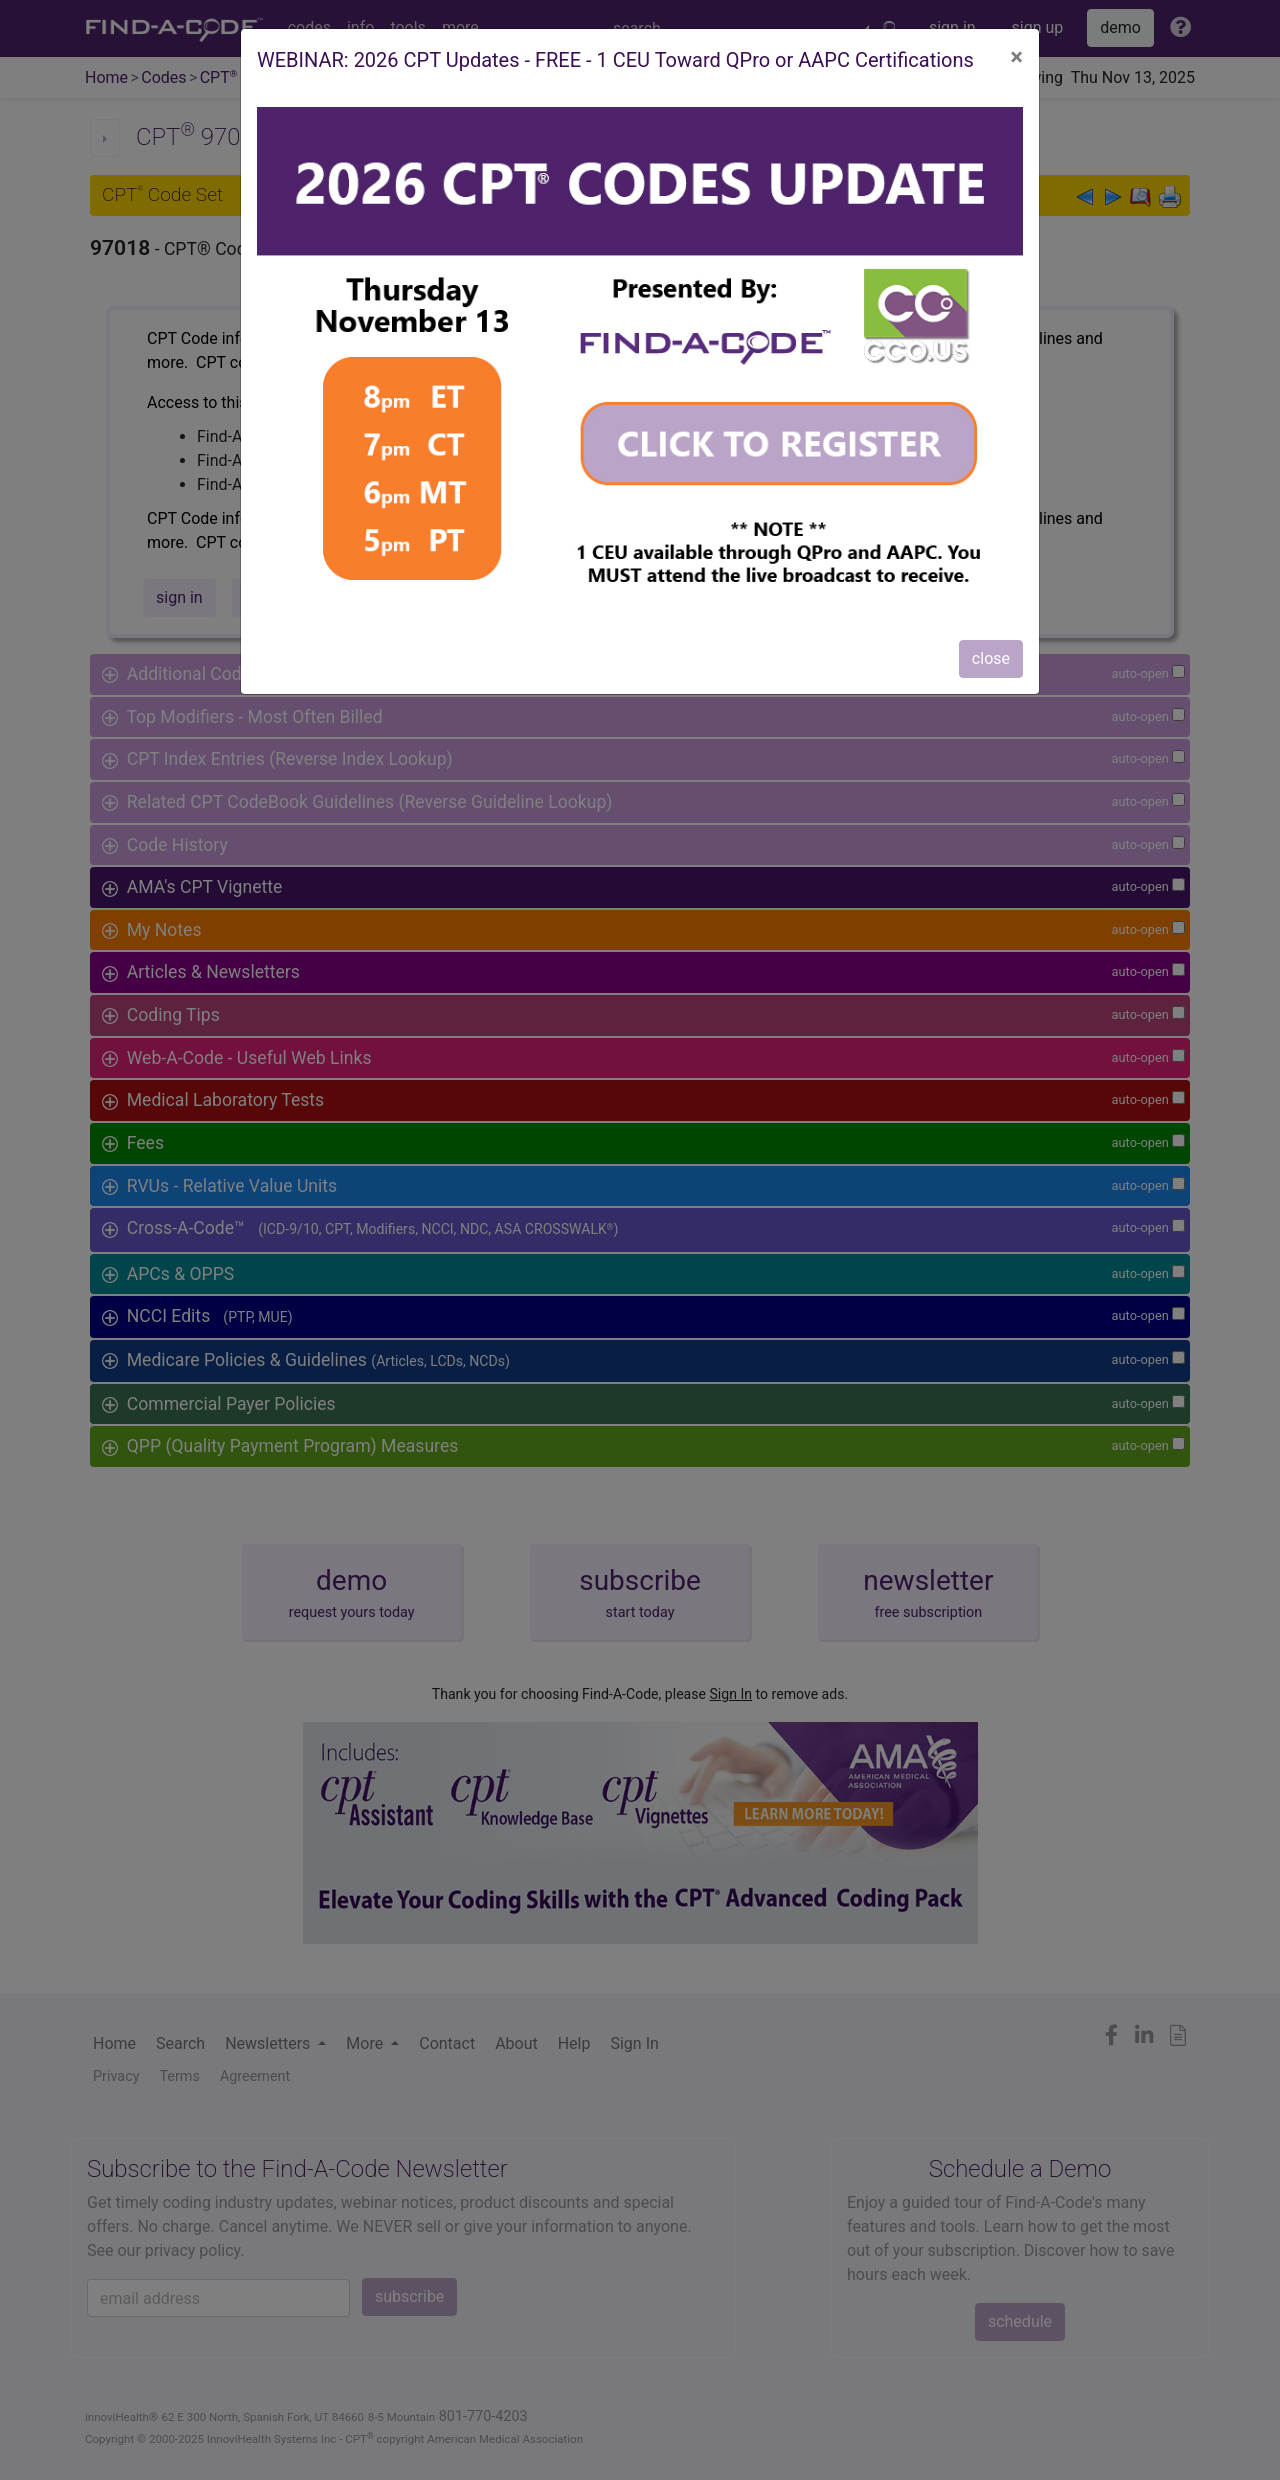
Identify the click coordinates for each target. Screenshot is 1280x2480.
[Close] (1016, 57)
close (991, 658)
